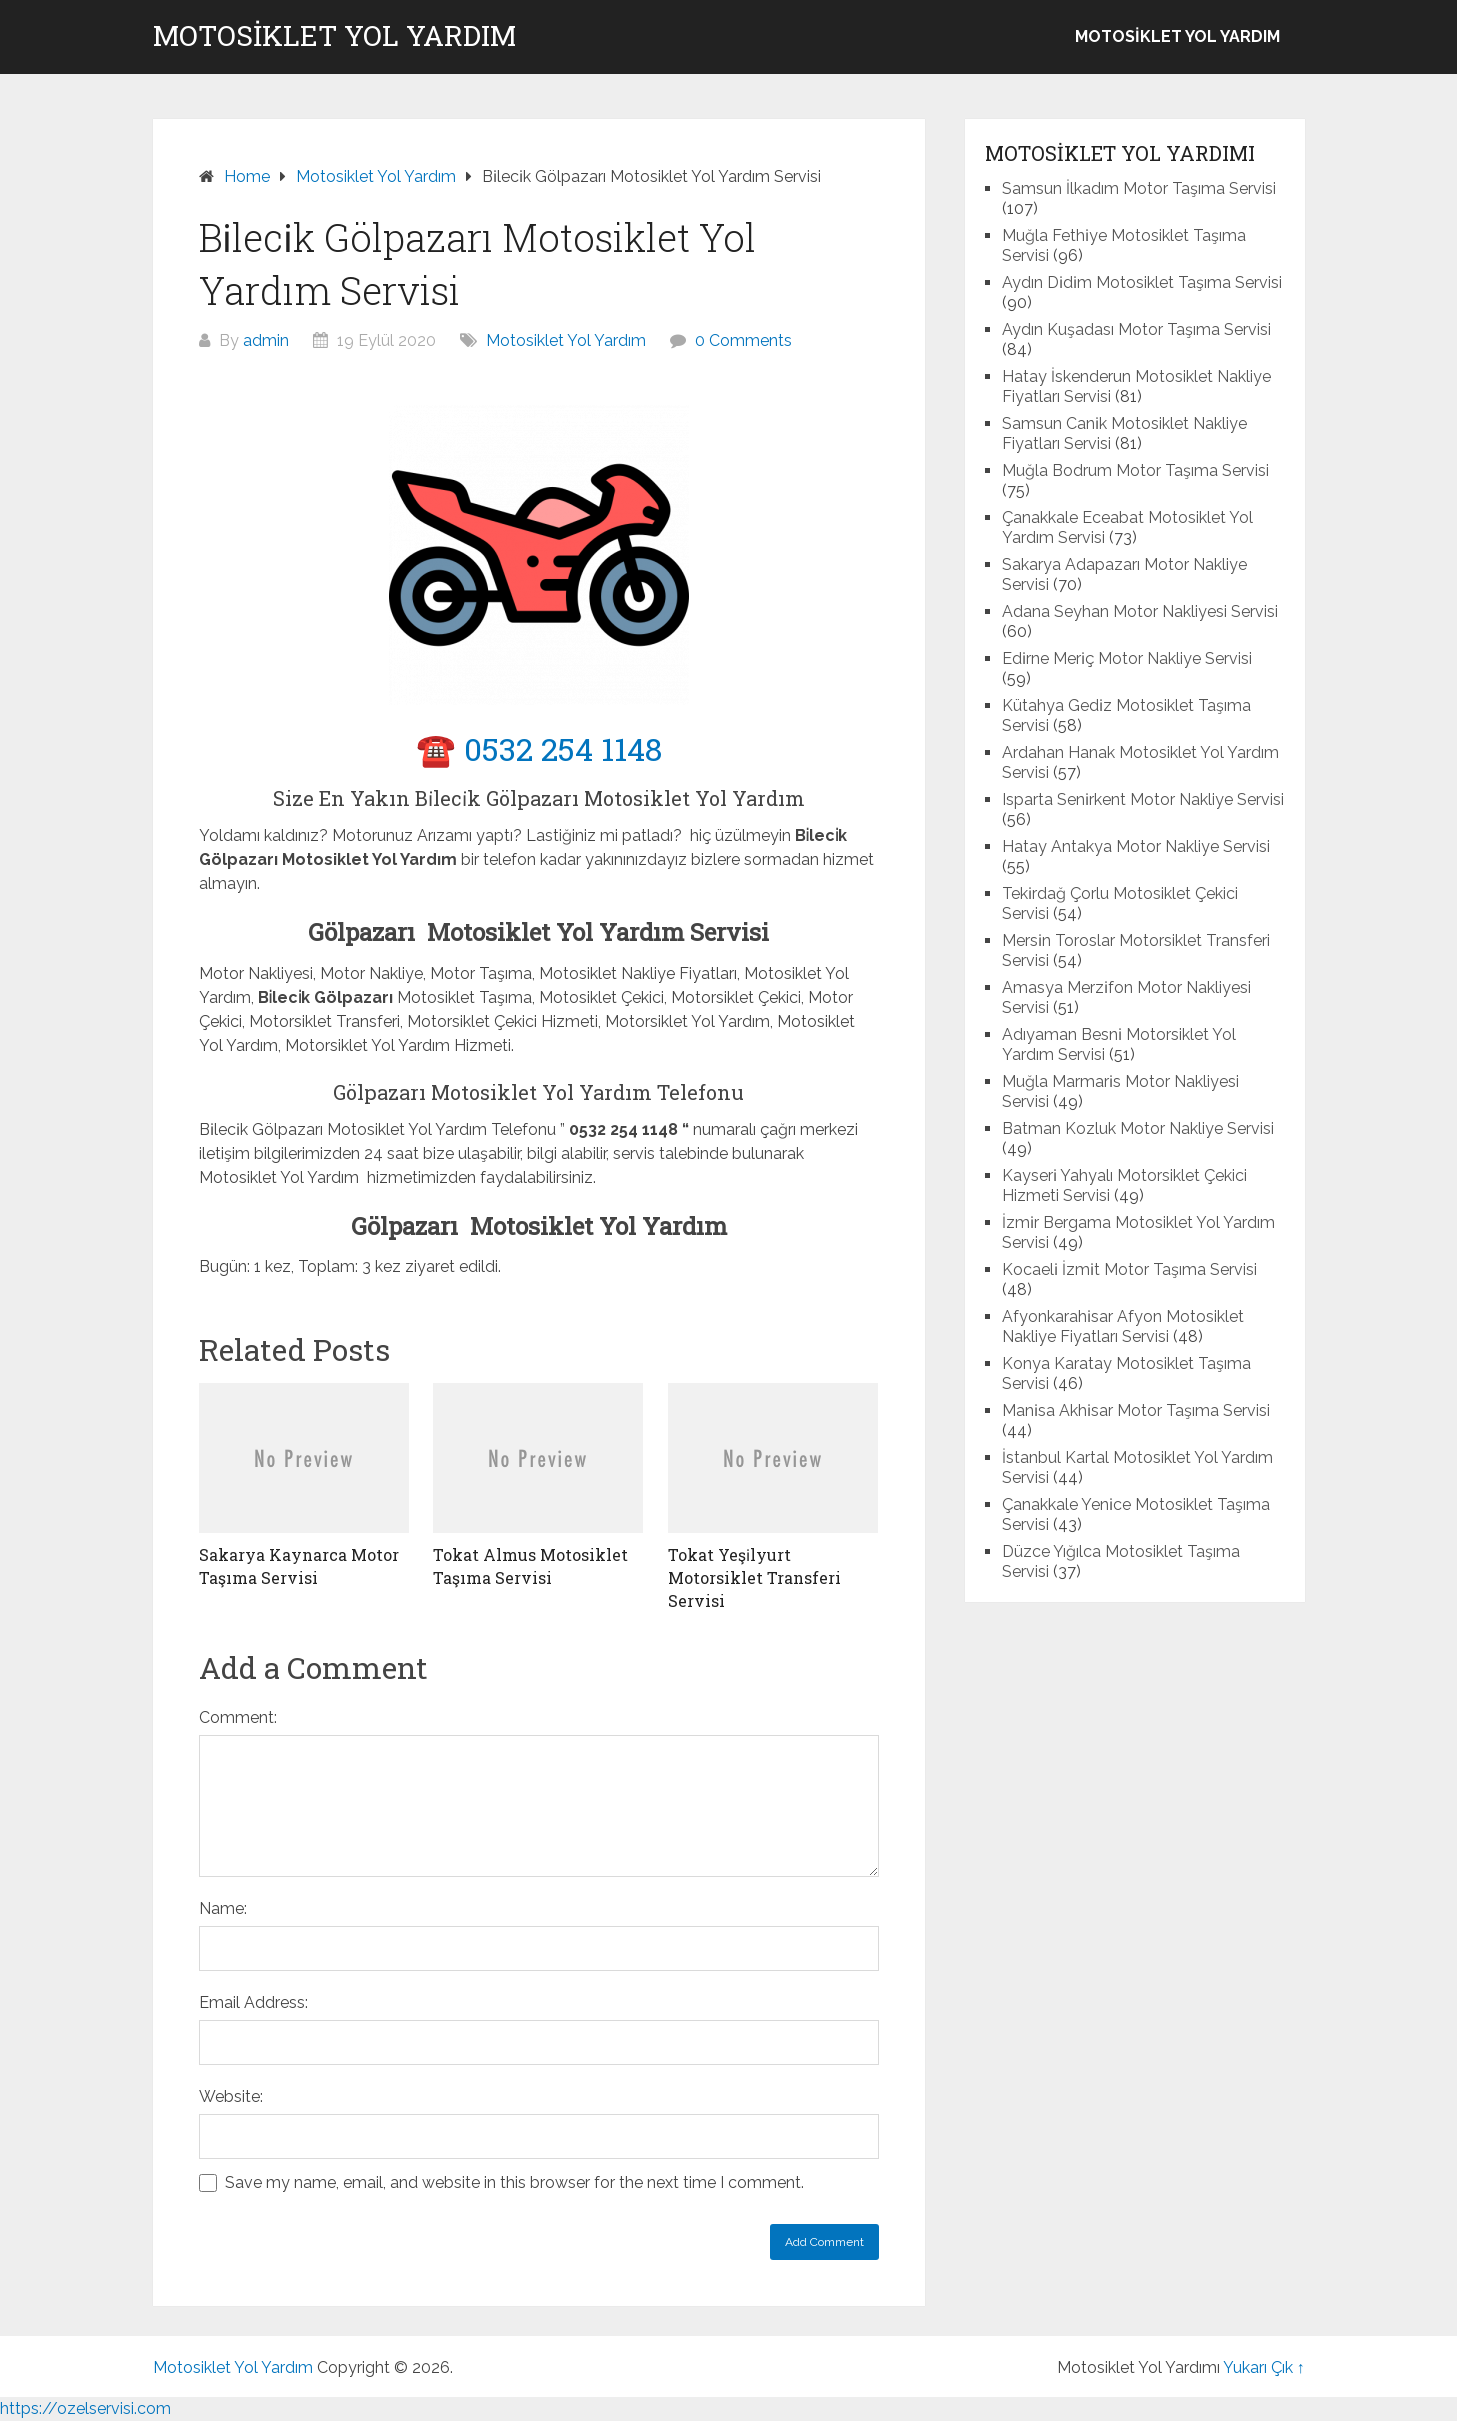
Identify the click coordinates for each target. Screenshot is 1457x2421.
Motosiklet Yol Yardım (334, 36)
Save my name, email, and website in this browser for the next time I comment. (514, 2182)
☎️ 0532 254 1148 (539, 748)
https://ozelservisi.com (85, 2408)
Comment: (238, 1717)
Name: (223, 1908)
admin (266, 340)
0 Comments (743, 340)
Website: (231, 2096)
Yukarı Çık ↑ (1264, 2367)
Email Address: (253, 2002)
